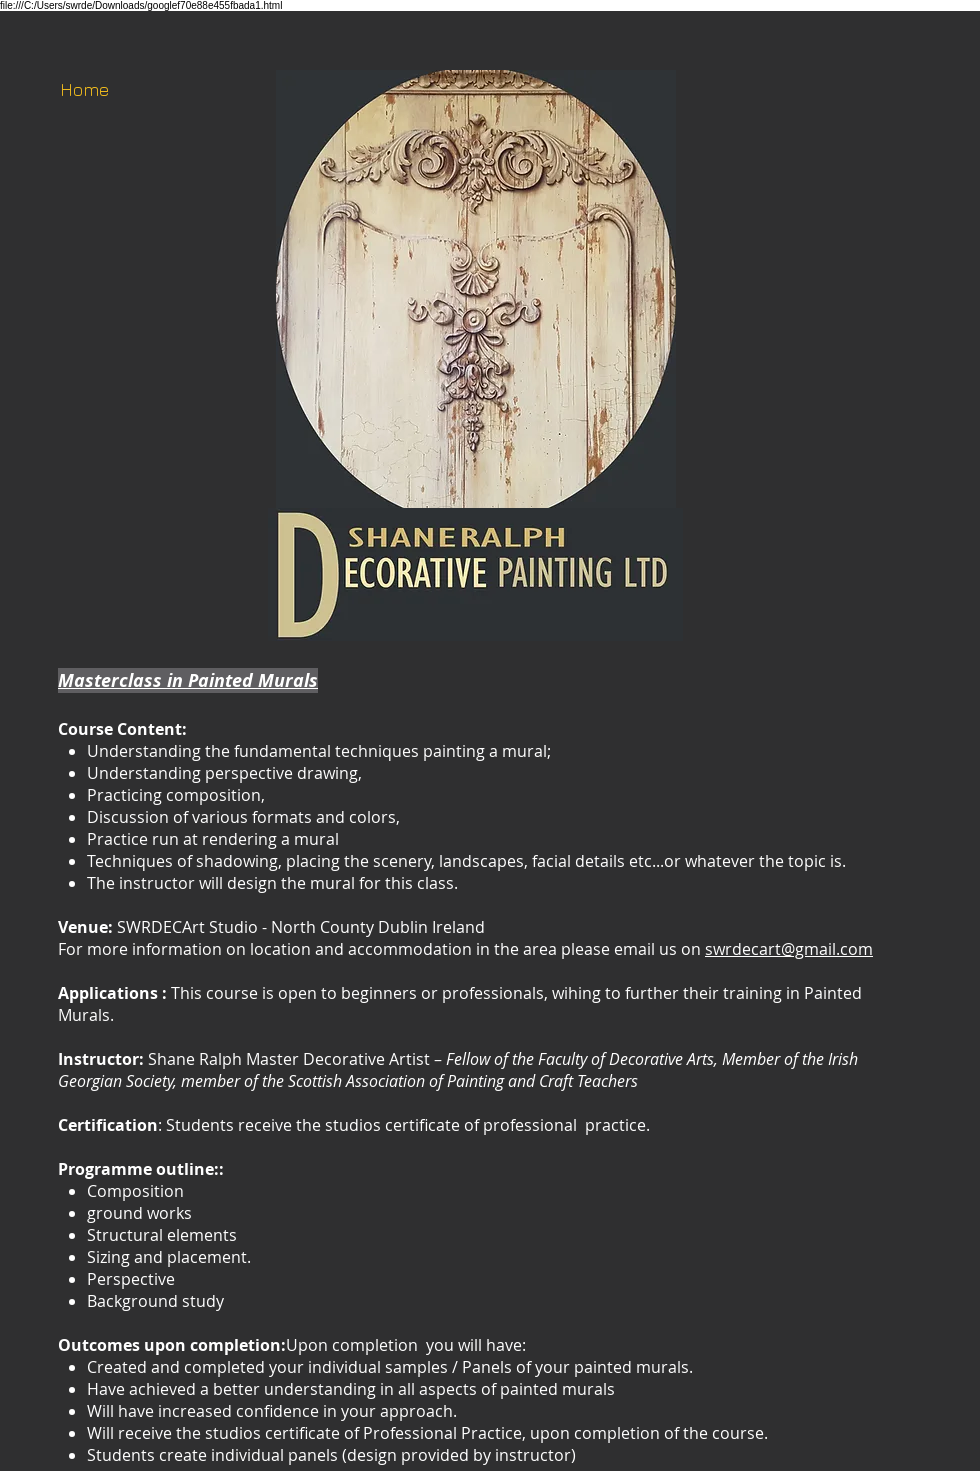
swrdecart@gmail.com (789, 949)
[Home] (84, 90)
